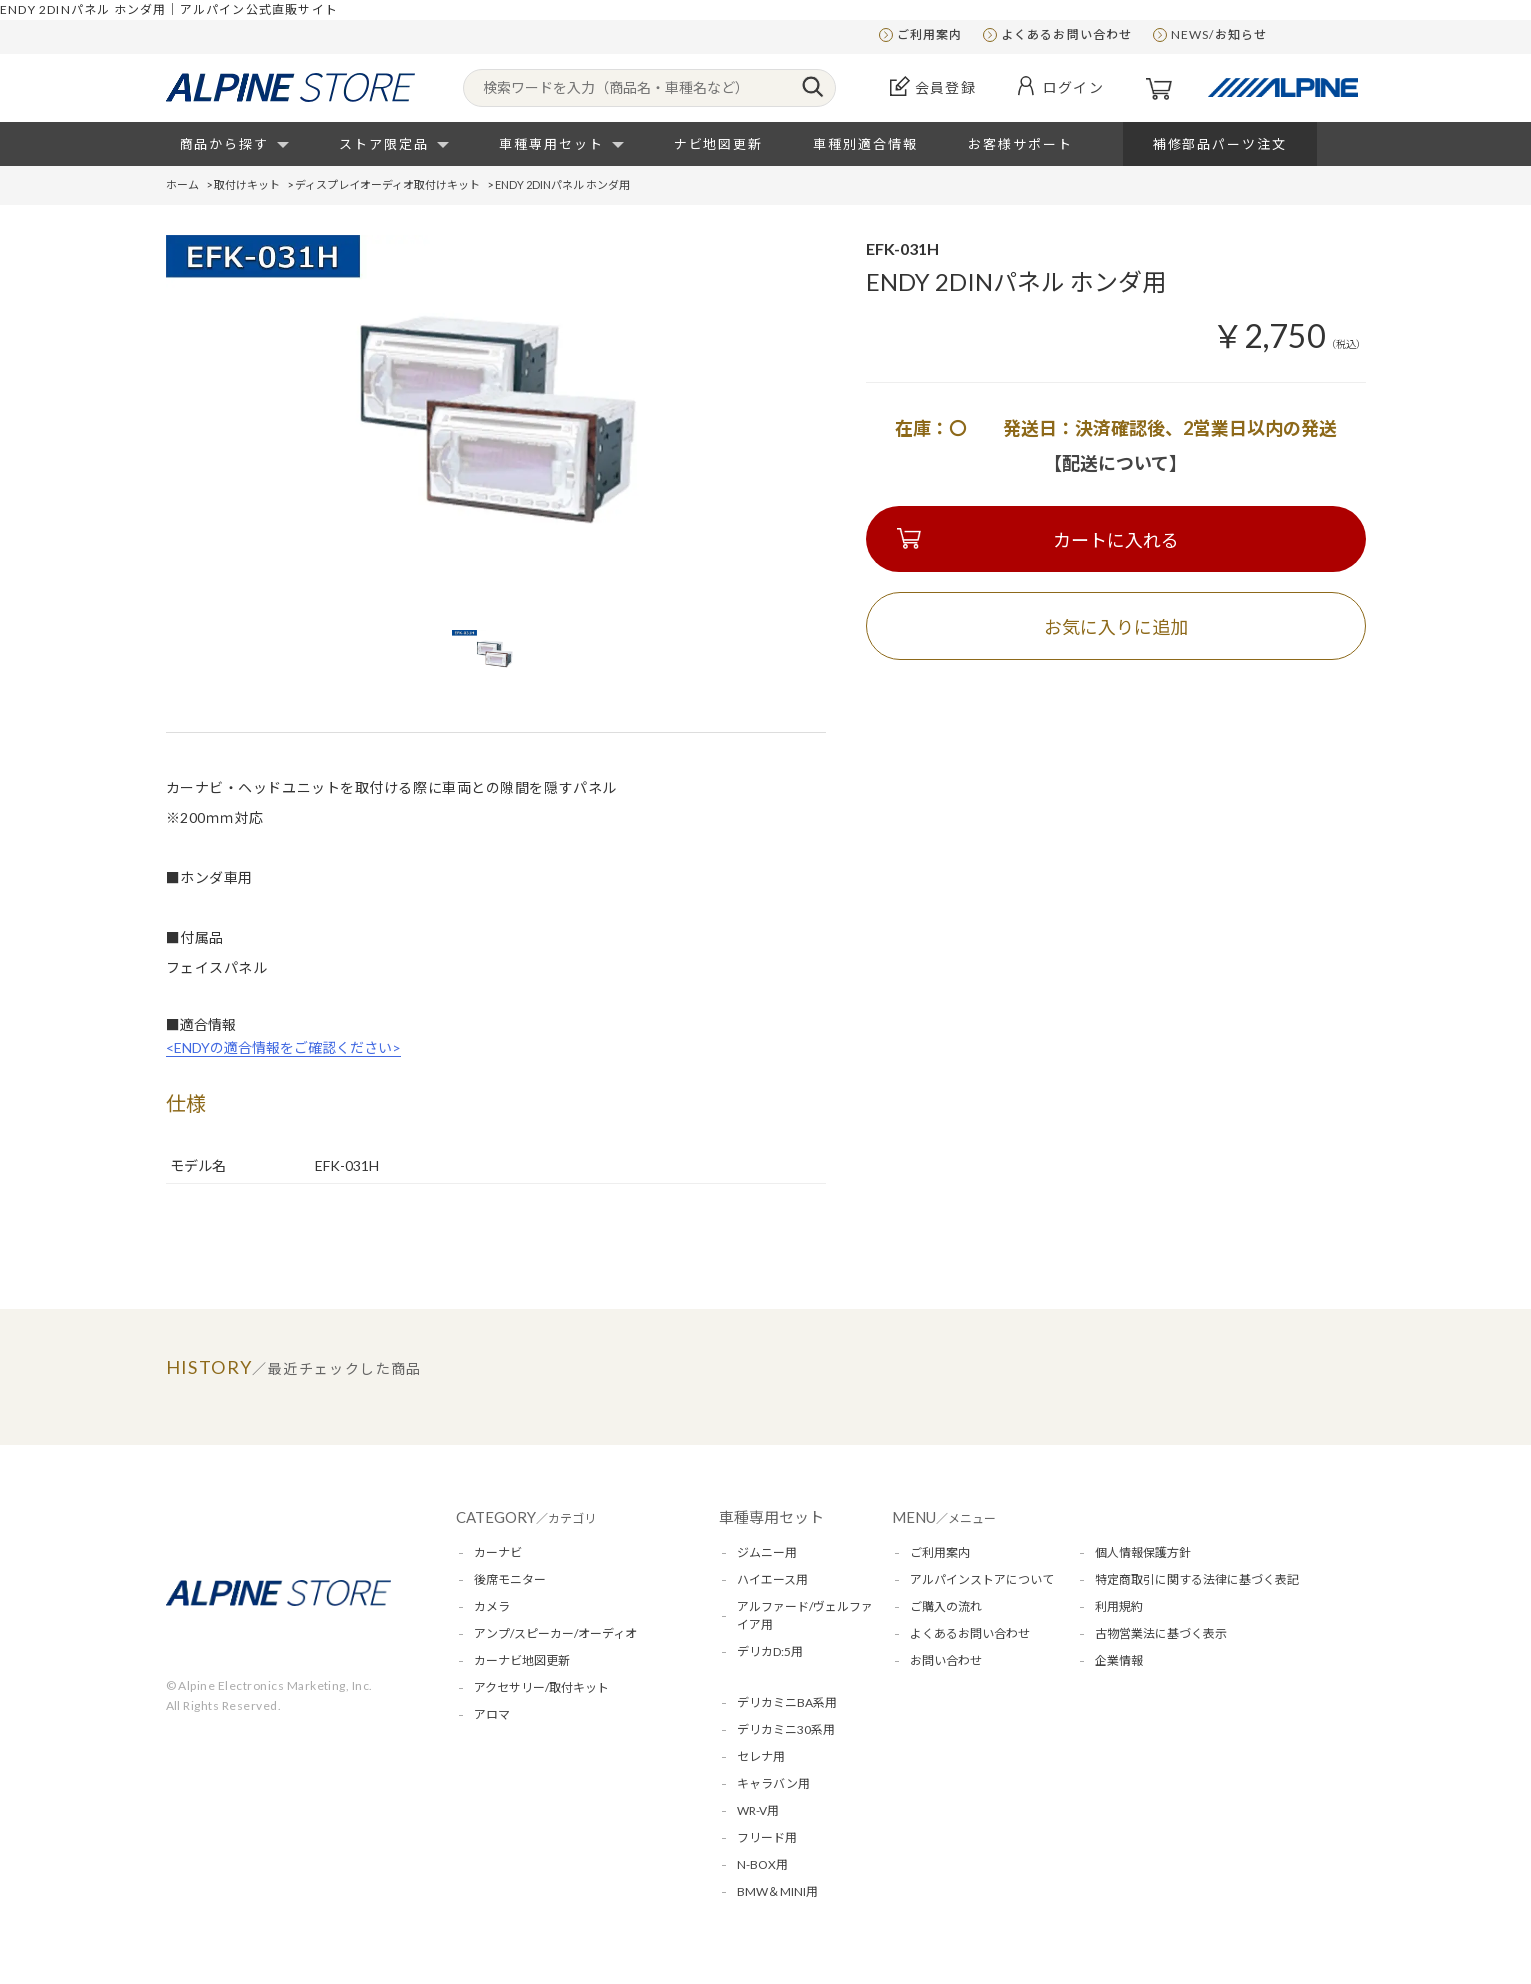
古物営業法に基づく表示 (1161, 1633)
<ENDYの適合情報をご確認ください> (283, 1047)
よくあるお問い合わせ (1067, 34)
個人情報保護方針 (1143, 1552)
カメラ (492, 1606)
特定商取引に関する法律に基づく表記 (1197, 1579)
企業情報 (1119, 1660)
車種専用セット (551, 144)
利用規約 (1119, 1606)
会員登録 (946, 87)
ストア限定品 (384, 144)
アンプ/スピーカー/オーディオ (555, 1633)
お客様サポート (1020, 144)
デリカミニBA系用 (787, 1702)
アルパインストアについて (982, 1579)
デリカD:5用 (770, 1651)
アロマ (492, 1714)
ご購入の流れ (946, 1606)
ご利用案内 (930, 34)
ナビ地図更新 (719, 144)
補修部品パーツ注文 (1220, 144)
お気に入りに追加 (1116, 627)
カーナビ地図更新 (522, 1660)
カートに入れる (1116, 540)
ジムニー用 (767, 1552)
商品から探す (225, 144)
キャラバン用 (773, 1783)
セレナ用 (761, 1756)
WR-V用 (758, 1810)
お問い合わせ (946, 1660)
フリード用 (767, 1837)
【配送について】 (1115, 463)
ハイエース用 (772, 1579)
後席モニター (510, 1579)
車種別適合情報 (865, 144)
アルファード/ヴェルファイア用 (805, 1615)
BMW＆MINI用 (777, 1891)
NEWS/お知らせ (1219, 34)
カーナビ (498, 1552)
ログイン (1074, 87)
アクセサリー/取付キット (541, 1687)
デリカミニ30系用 (786, 1729)
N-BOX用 (762, 1864)
